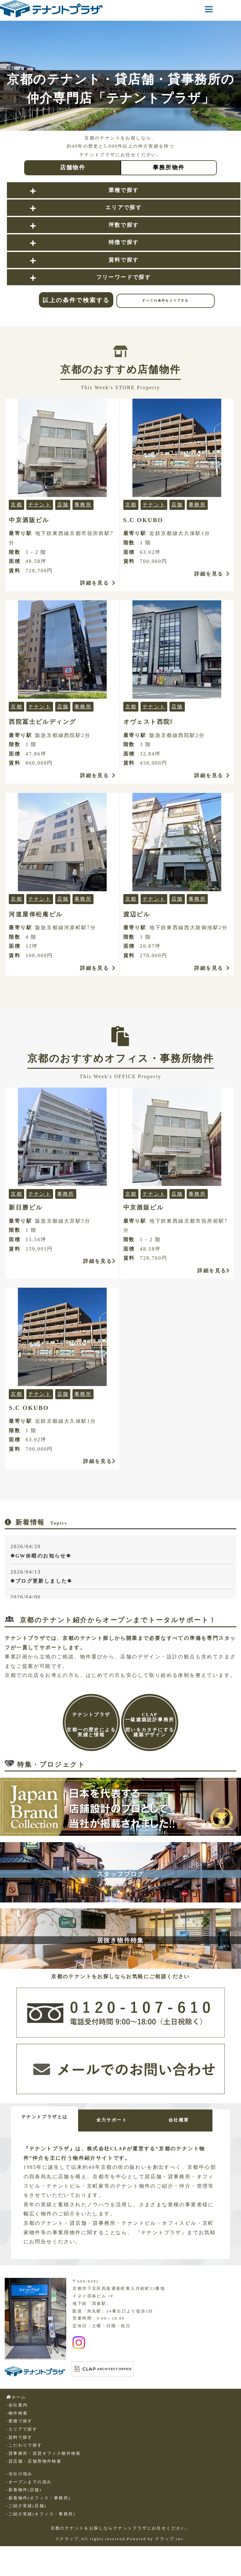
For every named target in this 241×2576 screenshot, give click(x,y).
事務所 (83, 504)
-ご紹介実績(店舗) (26, 2512)
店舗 (63, 504)
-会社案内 (17, 2411)
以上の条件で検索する (76, 300)
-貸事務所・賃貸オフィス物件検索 (43, 2460)
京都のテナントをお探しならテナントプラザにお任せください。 (121, 2534)
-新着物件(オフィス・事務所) (38, 2504)
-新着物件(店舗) (23, 2496)
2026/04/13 (121, 1577)
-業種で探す (19, 2427)
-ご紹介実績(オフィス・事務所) (40, 2520)
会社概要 (192, 2120)
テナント (39, 504)
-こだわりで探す (24, 2451)
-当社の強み (19, 2480)
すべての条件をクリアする (165, 300)
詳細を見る (98, 583)
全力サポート (120, 2120)
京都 (16, 504)
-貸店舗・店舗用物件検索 (34, 2467)
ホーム (16, 2403)
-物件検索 (17, 2419)
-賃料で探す (19, 2444)
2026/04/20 (121, 1552)
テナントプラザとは (47, 2117)
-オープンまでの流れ (29, 2488)
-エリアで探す (21, 2435)
